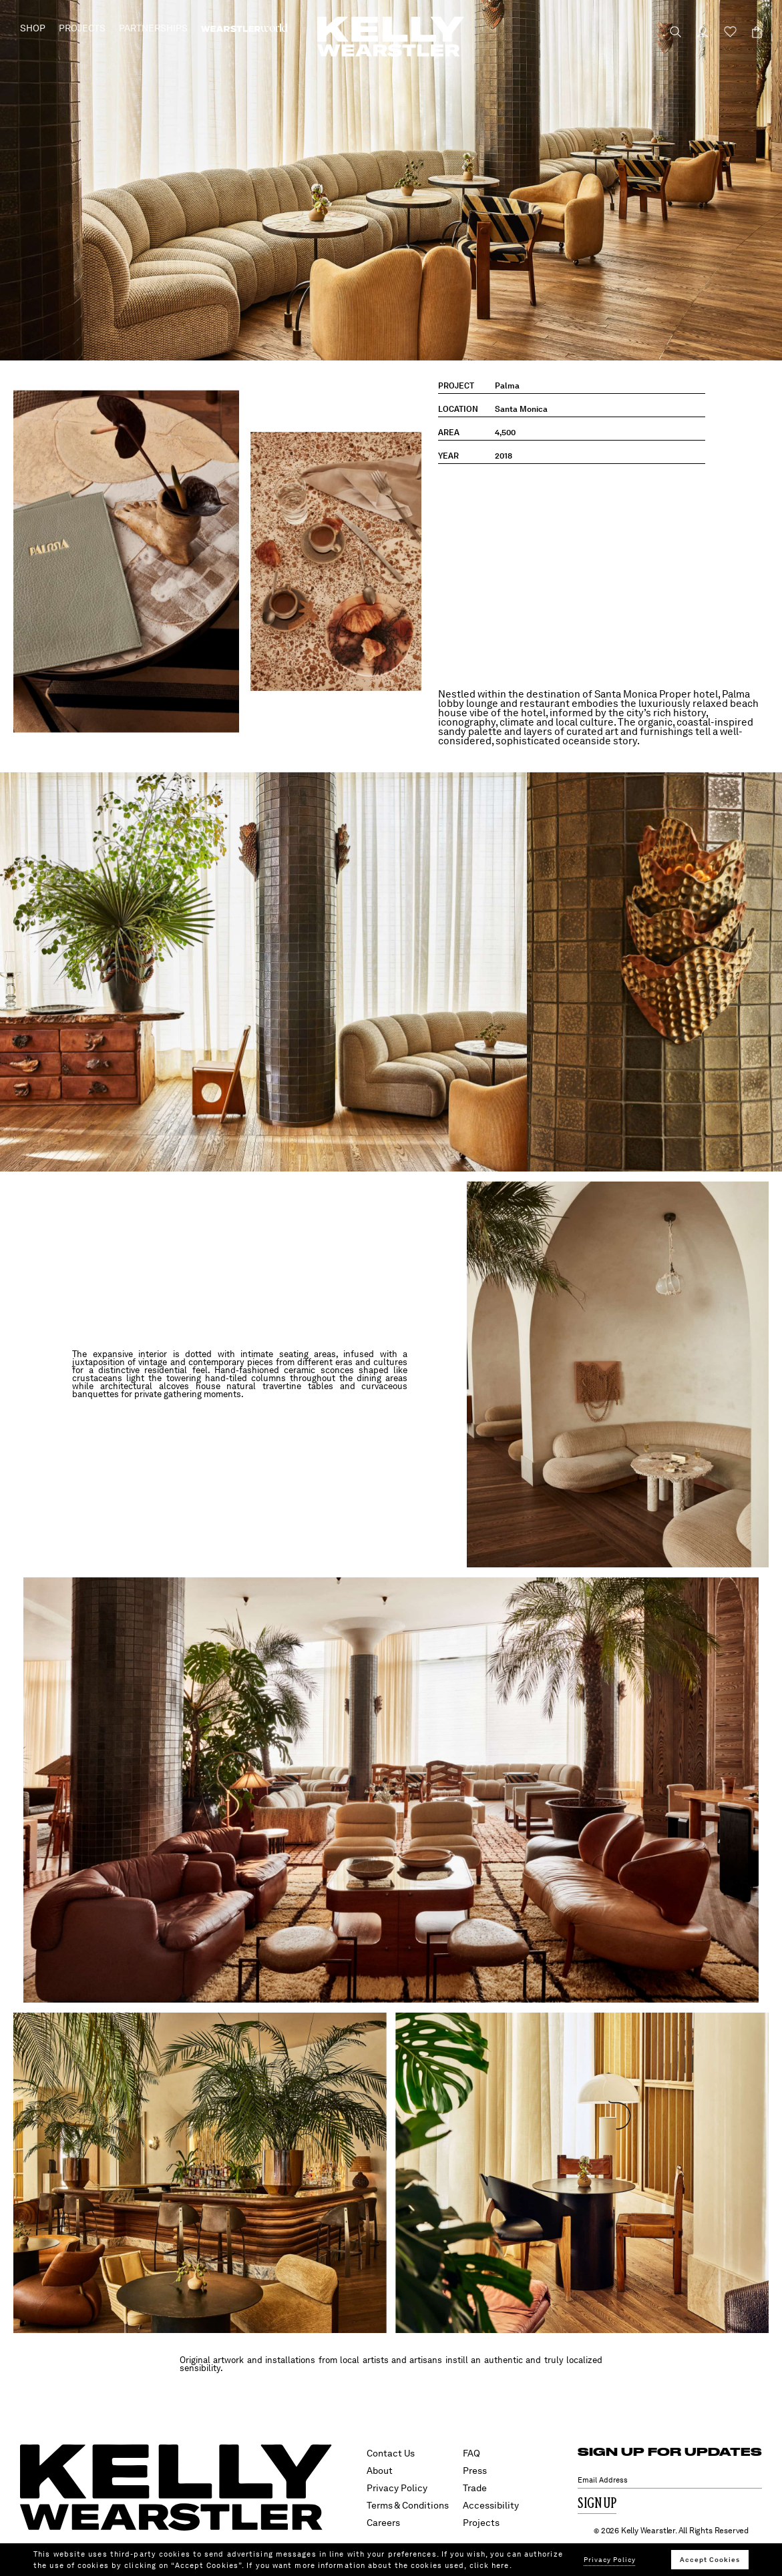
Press (475, 2470)
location (458, 409)
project (456, 386)
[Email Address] (670, 2480)
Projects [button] (82, 28)
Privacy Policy (397, 2488)
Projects (481, 2522)
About (380, 2470)
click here (489, 2565)
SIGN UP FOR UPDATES (670, 2451)
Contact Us (391, 2453)
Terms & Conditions (408, 2505)
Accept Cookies (710, 2559)
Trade (475, 2488)
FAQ (471, 2453)
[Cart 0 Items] (751, 32)
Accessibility (491, 2505)
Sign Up (597, 2504)
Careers (383, 2522)
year (448, 456)
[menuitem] (244, 28)
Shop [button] (32, 28)
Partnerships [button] (153, 28)
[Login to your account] (697, 31)
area (448, 433)
